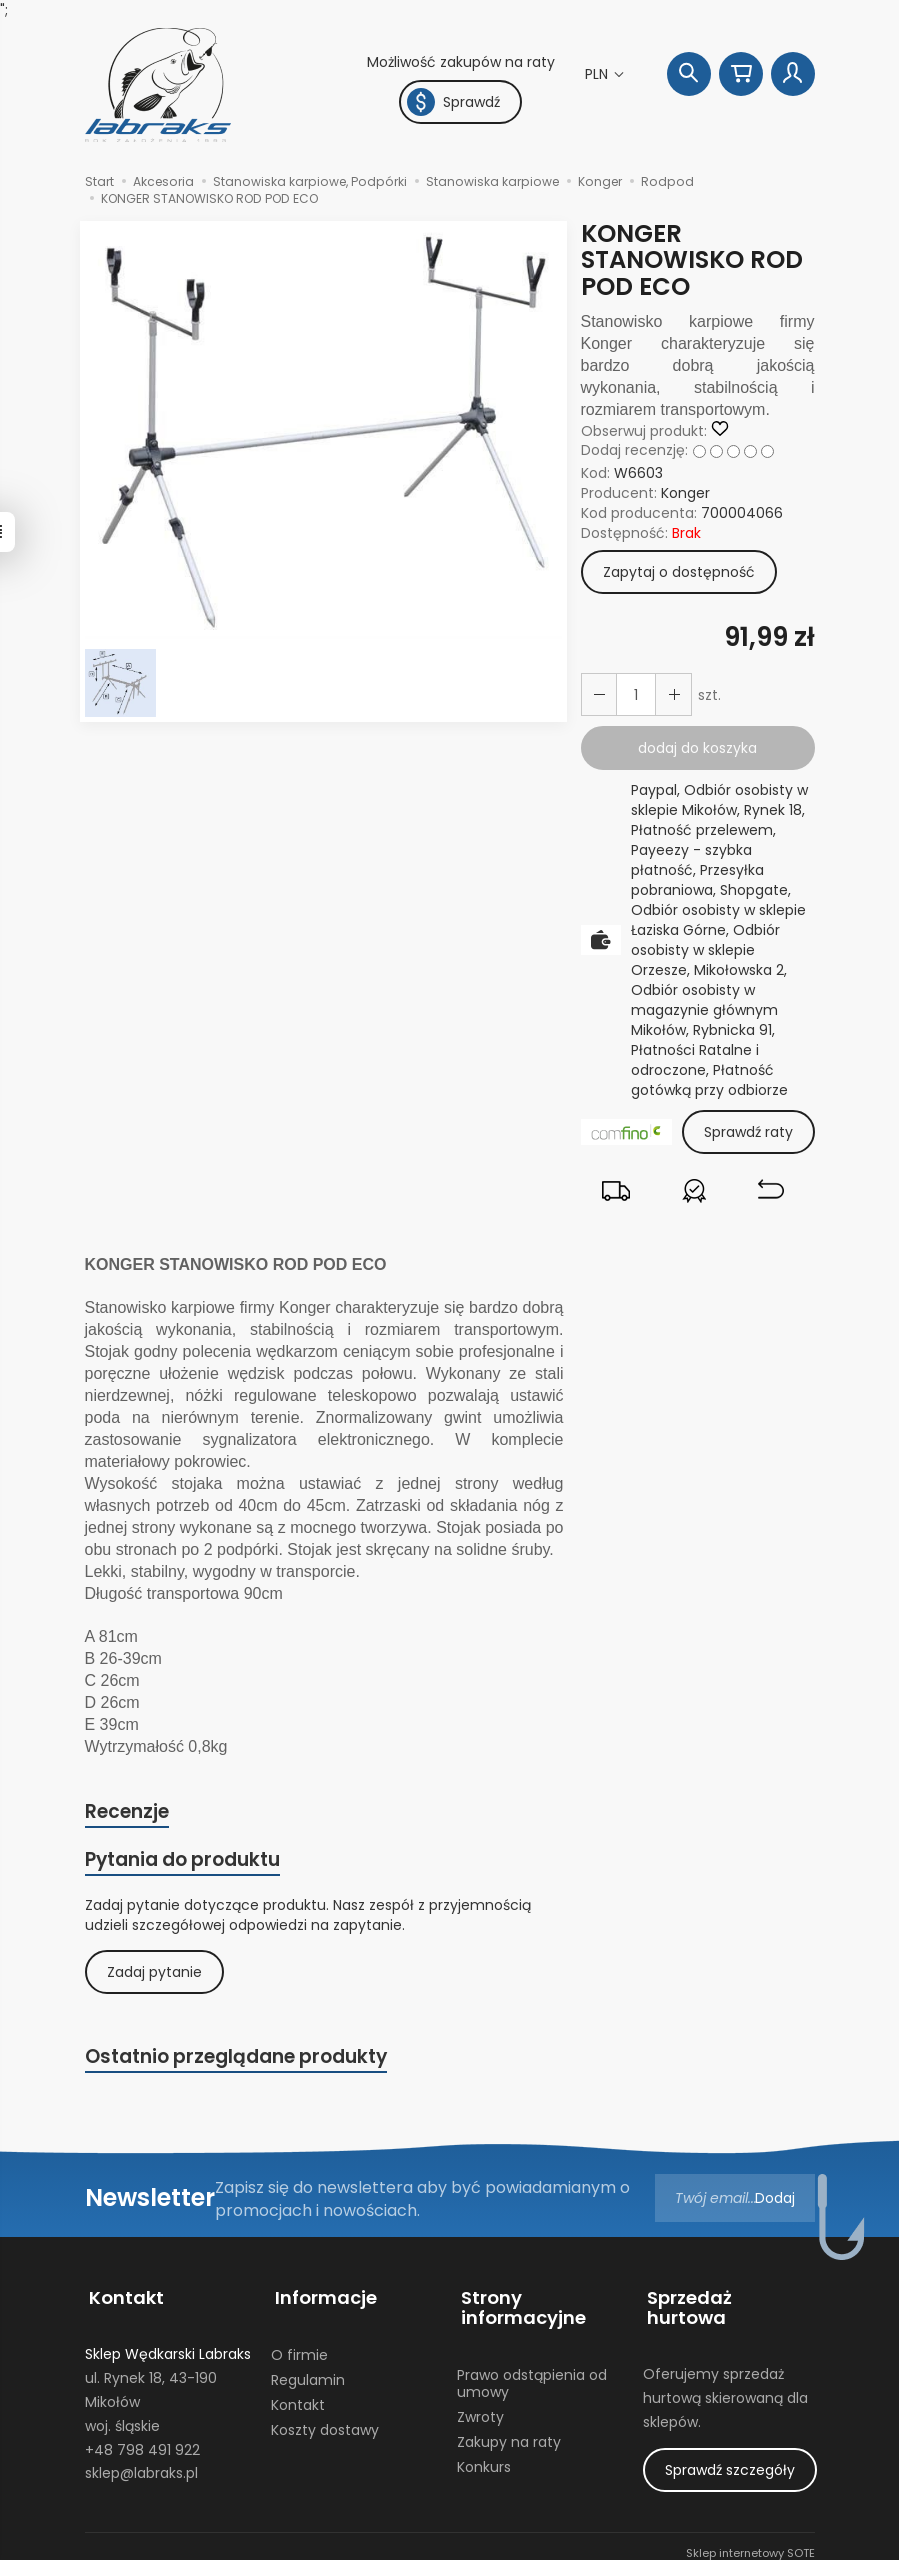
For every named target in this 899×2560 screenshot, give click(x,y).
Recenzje (128, 1813)
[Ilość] (634, 694)
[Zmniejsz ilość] (670, 694)
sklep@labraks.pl (141, 2466)
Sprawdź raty (748, 1132)
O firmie (299, 2348)
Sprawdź (453, 102)
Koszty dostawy (325, 2422)
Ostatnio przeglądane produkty (240, 2060)
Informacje (322, 2296)
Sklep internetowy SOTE (750, 2540)
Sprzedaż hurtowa (727, 2296)
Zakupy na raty (509, 2434)
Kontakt (122, 2296)
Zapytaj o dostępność (679, 572)
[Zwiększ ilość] (598, 694)
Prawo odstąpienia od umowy (532, 2376)
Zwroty (480, 2409)
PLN (598, 74)
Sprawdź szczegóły (730, 2442)
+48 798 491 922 (142, 2442)
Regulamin (308, 2373)
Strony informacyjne (519, 2306)
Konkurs (484, 2459)
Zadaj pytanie (154, 1974)
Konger (685, 493)
